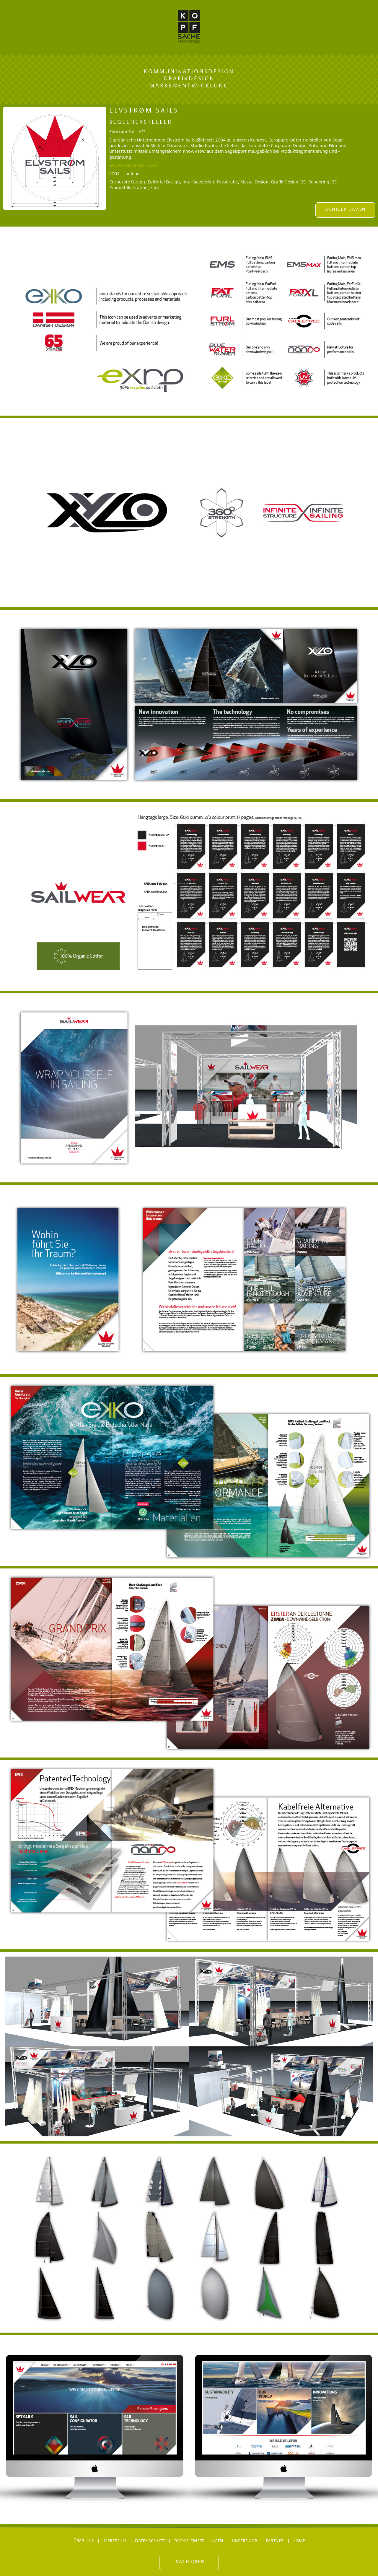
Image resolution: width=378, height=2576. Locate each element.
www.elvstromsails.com (133, 165)
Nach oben (190, 2561)
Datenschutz (150, 2541)
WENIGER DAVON (345, 209)
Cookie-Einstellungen (198, 2541)
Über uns (84, 2541)
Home (298, 2541)
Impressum (114, 2541)
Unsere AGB (244, 2541)
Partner (275, 2541)
